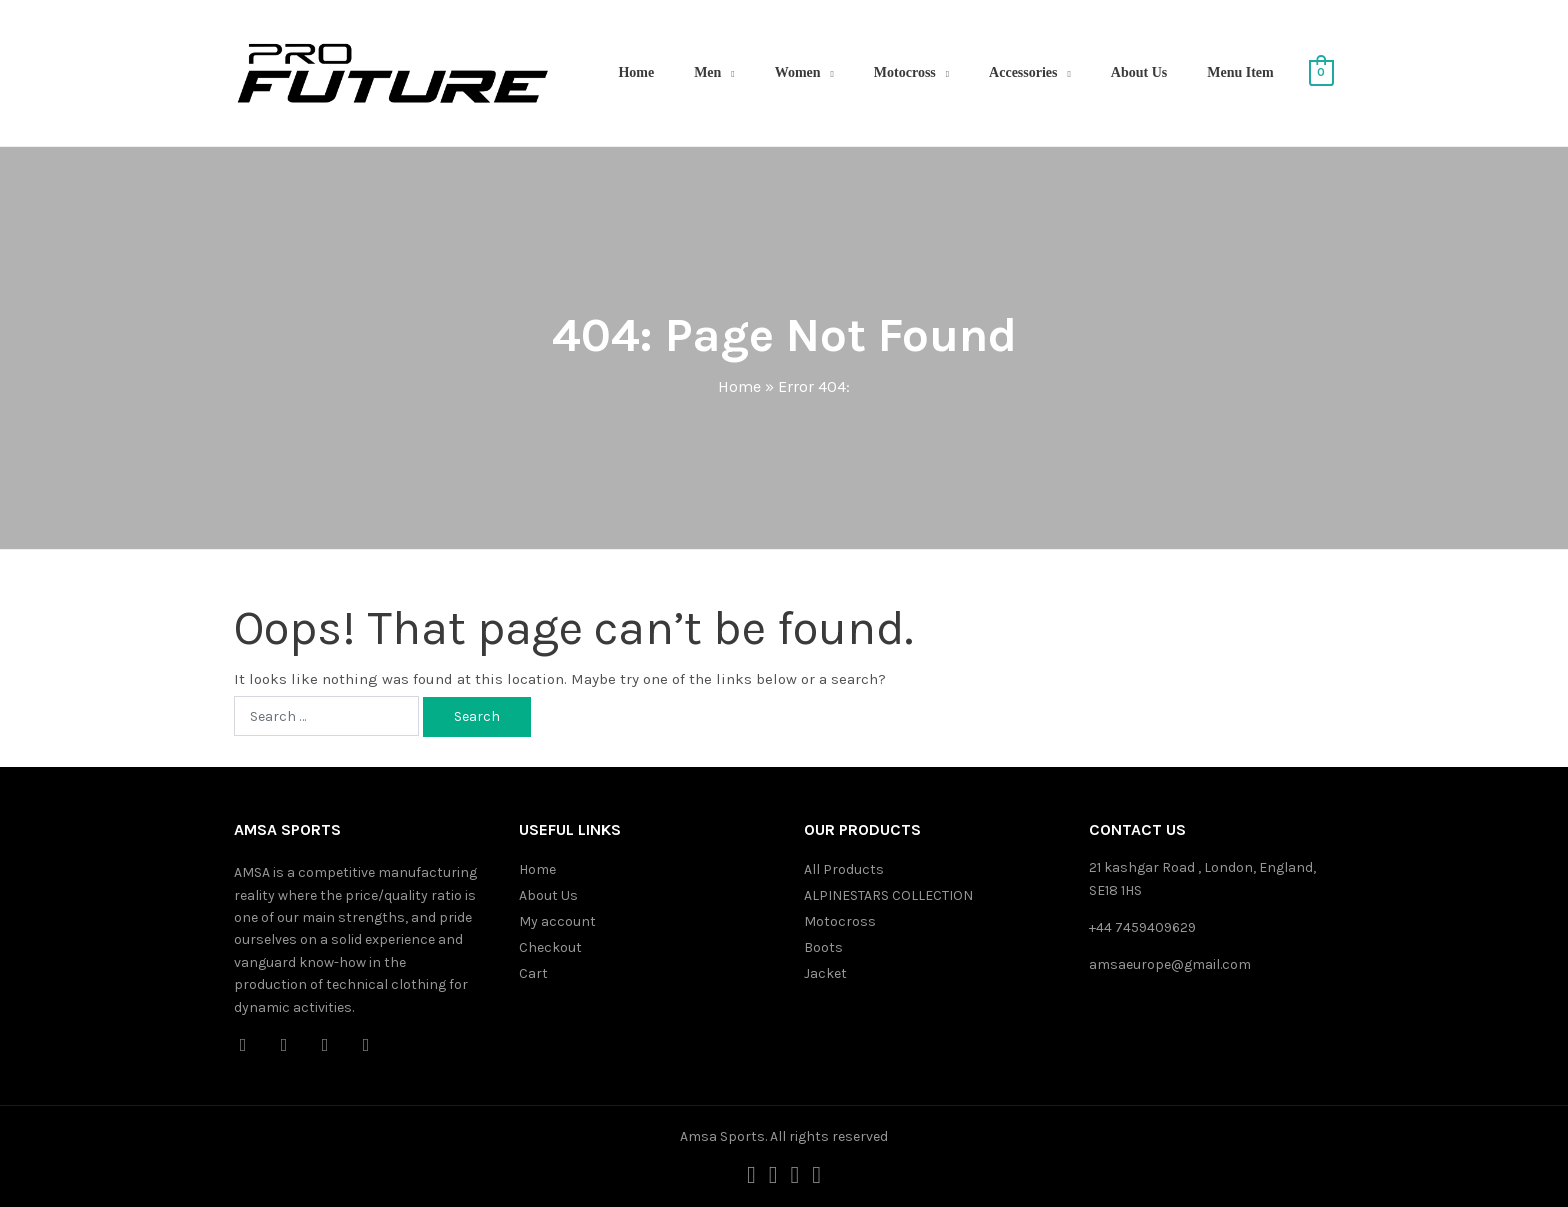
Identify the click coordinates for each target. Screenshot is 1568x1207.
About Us (1139, 72)
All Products (844, 869)
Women (798, 72)
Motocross (905, 72)
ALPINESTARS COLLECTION (888, 895)
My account (557, 921)
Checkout (550, 947)
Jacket (825, 973)
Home (636, 72)
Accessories (1023, 72)
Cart (533, 973)
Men (707, 72)
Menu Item (1240, 72)
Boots (823, 947)
